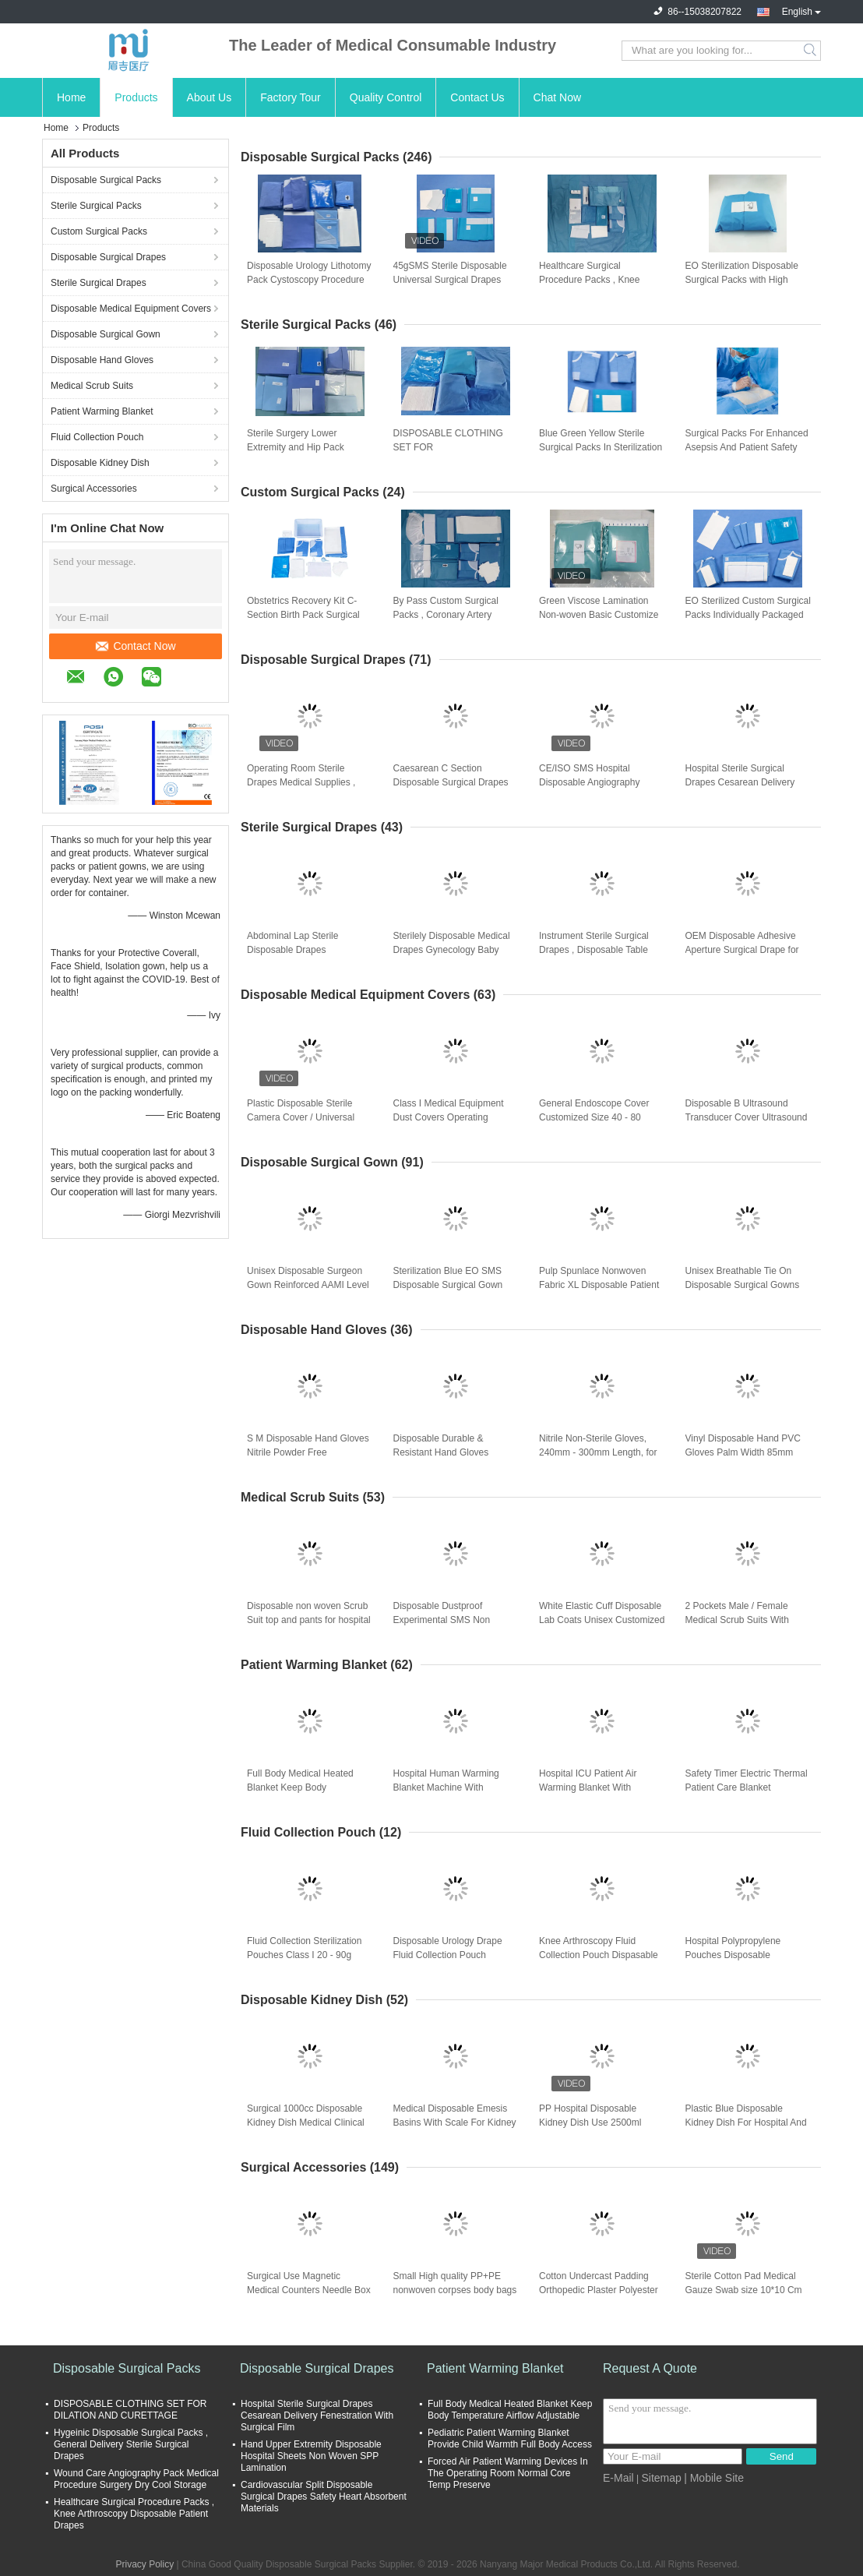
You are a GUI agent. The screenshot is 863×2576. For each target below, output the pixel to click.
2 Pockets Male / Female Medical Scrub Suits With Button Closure (737, 1619)
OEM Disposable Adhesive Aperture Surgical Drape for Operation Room (742, 949)
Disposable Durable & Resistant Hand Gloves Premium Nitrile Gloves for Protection (447, 1453)
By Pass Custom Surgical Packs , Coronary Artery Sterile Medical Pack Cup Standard (445, 615)
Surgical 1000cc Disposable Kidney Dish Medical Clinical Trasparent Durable (306, 2122)
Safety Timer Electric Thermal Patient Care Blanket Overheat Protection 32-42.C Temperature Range (746, 1788)
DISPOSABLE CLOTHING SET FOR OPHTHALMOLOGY (448, 447)
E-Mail (618, 2478)
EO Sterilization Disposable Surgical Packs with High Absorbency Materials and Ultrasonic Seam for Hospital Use (744, 280)
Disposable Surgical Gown (105, 334)
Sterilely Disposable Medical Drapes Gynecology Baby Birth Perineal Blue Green (451, 949)
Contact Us (477, 97)
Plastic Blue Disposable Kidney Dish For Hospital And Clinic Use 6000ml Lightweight (748, 2122)
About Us (209, 97)
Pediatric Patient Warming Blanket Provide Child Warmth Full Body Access (510, 2438)
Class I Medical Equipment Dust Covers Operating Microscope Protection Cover (453, 1117)
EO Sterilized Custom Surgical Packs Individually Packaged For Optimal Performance (748, 614)
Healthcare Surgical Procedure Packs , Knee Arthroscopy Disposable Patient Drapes (589, 280)
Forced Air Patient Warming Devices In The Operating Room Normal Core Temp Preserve (508, 2473)
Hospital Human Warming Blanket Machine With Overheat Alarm (446, 1787)
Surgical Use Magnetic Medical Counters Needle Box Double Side (309, 2290)
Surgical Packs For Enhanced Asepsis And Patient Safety (746, 440)
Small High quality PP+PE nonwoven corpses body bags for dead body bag (455, 2290)
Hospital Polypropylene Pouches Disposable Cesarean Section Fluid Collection (734, 1956)
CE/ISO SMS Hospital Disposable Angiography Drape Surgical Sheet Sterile (598, 782)
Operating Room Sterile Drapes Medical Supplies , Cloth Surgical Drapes (301, 782)
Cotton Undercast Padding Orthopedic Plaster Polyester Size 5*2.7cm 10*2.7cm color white (599, 2291)
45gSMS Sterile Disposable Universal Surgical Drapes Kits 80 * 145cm (450, 279)
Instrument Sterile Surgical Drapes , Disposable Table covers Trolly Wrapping (594, 949)
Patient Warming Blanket (102, 411)
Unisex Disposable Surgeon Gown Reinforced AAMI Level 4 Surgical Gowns (308, 1284)
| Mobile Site (714, 2478)
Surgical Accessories (94, 488)
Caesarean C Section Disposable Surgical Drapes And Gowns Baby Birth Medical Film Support (451, 783)
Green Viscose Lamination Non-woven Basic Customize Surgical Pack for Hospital (598, 614)
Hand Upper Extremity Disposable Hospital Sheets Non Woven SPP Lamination (311, 2456)
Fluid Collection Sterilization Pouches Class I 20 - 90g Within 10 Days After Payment (309, 1955)
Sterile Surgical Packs (96, 205)
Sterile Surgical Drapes (98, 282)
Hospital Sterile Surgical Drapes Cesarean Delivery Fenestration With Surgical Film (740, 783)
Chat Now (557, 97)
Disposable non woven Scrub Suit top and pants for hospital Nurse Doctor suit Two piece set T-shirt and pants (309, 1620)
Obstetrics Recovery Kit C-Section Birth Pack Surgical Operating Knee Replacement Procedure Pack (308, 615)
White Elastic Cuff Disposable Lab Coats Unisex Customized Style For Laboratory (601, 1619)
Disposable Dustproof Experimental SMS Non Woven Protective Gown (443, 1619)
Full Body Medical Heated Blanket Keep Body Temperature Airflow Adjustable (300, 1788)
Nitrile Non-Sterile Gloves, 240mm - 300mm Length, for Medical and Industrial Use (598, 1452)
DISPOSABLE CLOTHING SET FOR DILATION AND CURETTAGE (130, 2409)
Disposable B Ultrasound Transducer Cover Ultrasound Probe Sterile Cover (746, 1117)
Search (811, 51)
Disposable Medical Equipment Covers (131, 308)
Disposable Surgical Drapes (108, 257)
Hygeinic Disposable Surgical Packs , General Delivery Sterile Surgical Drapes (131, 2444)
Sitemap (661, 2478)
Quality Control (386, 97)
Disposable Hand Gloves (102, 360)
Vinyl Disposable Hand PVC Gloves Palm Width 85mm (743, 1445)
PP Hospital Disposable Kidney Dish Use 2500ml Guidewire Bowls (590, 2122)
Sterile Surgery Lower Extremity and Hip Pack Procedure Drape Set (295, 447)
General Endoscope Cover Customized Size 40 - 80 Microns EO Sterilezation (594, 1117)
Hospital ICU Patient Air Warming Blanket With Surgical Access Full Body (592, 1787)
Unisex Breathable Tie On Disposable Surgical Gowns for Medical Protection (742, 1284)
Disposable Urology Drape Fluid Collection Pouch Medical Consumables (447, 1955)
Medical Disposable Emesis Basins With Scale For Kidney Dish (454, 2122)
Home (71, 97)
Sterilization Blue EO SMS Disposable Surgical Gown (448, 1277)
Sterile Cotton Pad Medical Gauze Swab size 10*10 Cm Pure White (743, 2290)
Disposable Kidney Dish (100, 462)
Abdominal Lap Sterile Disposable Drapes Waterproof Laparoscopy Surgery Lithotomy (298, 950)
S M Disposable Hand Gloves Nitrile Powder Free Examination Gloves (308, 1452)
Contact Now (135, 646)
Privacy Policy (144, 2564)
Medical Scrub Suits (92, 385)
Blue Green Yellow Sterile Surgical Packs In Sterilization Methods (600, 447)
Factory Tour (290, 97)
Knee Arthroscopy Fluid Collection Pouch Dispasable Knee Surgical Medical (598, 1955)
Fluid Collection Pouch (97, 437)
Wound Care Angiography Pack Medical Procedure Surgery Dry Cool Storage (136, 2479)
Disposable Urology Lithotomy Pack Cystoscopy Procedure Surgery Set (309, 279)
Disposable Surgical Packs (106, 180)
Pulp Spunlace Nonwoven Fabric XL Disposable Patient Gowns (599, 1284)
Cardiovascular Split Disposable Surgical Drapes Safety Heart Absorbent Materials (324, 2496)
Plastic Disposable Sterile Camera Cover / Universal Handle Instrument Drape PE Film (306, 1118)
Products (135, 97)
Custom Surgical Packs (99, 231)
